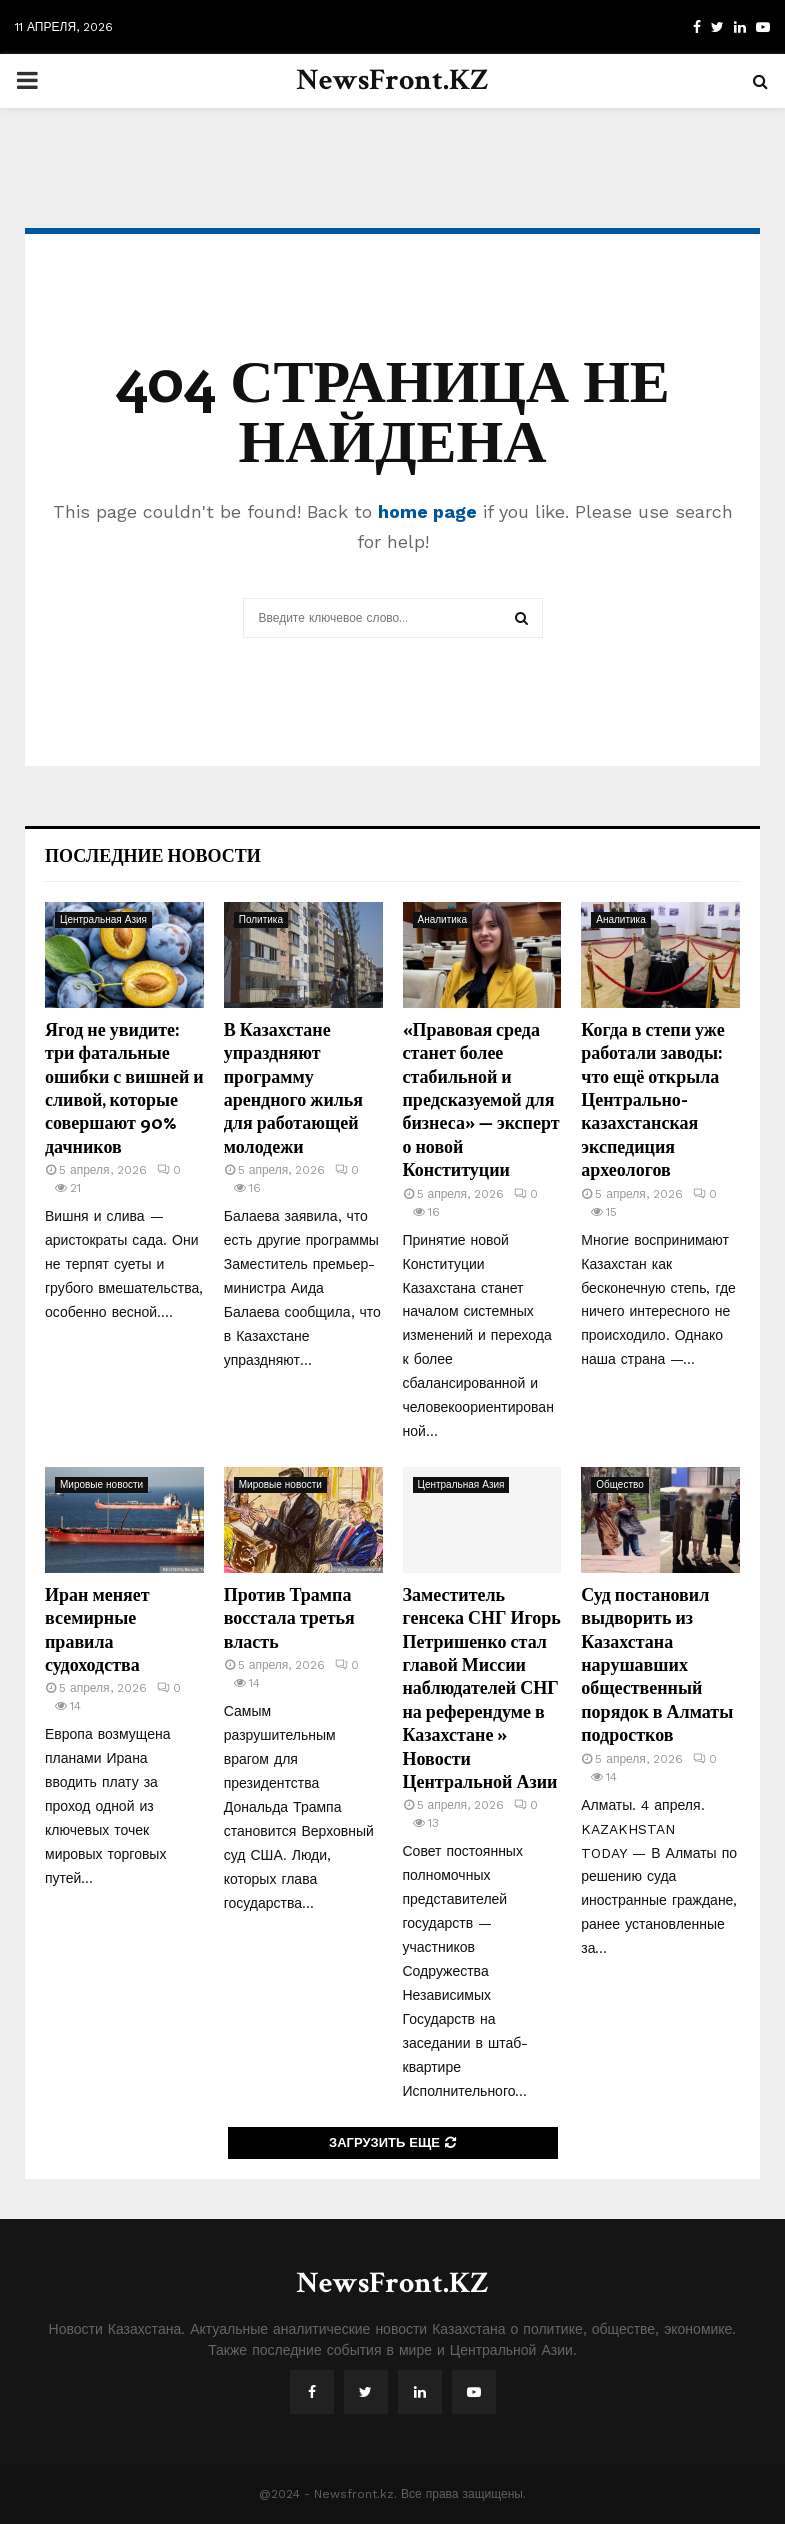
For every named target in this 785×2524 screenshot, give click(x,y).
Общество (620, 1484)
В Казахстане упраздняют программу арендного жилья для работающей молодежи (293, 1087)
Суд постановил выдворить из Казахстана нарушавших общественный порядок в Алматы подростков (657, 1664)
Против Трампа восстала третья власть (289, 1617)
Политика (261, 919)
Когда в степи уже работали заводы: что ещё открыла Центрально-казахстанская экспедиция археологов (652, 1099)
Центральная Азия (103, 919)
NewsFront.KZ (392, 80)
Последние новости (153, 855)
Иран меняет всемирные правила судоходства (97, 1629)
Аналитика (443, 919)
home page (427, 511)
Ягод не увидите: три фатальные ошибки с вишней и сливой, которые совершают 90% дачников (124, 1087)
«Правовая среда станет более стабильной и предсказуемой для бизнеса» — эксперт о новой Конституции (481, 1099)
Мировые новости (101, 1484)
